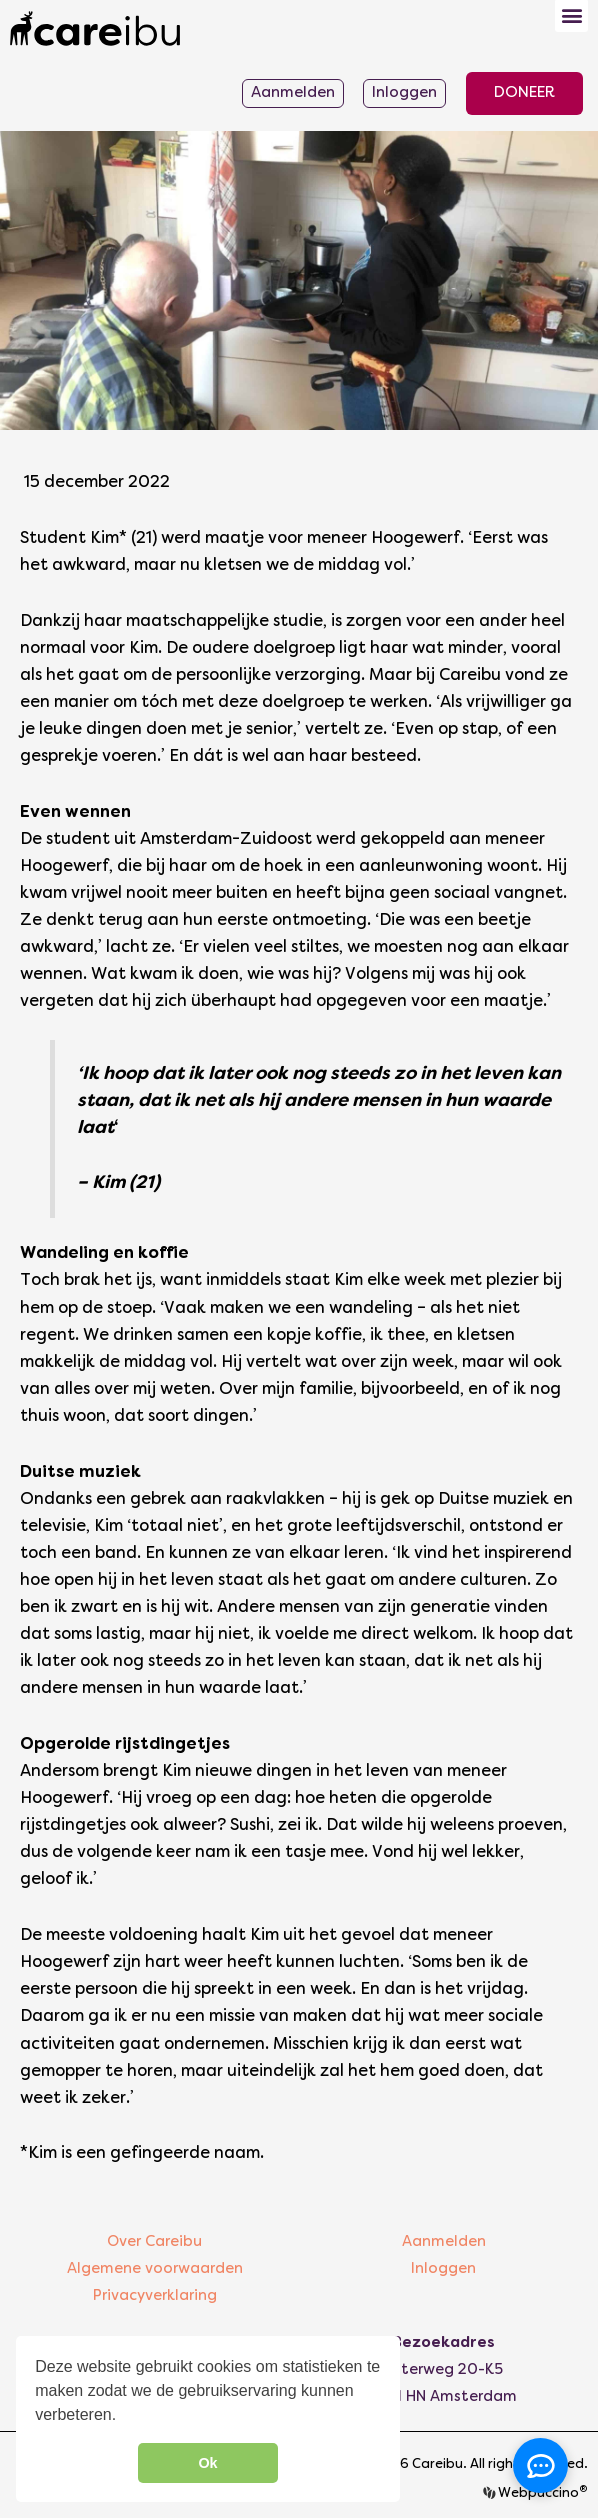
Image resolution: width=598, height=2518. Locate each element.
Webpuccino (541, 2494)
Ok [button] (207, 2463)
